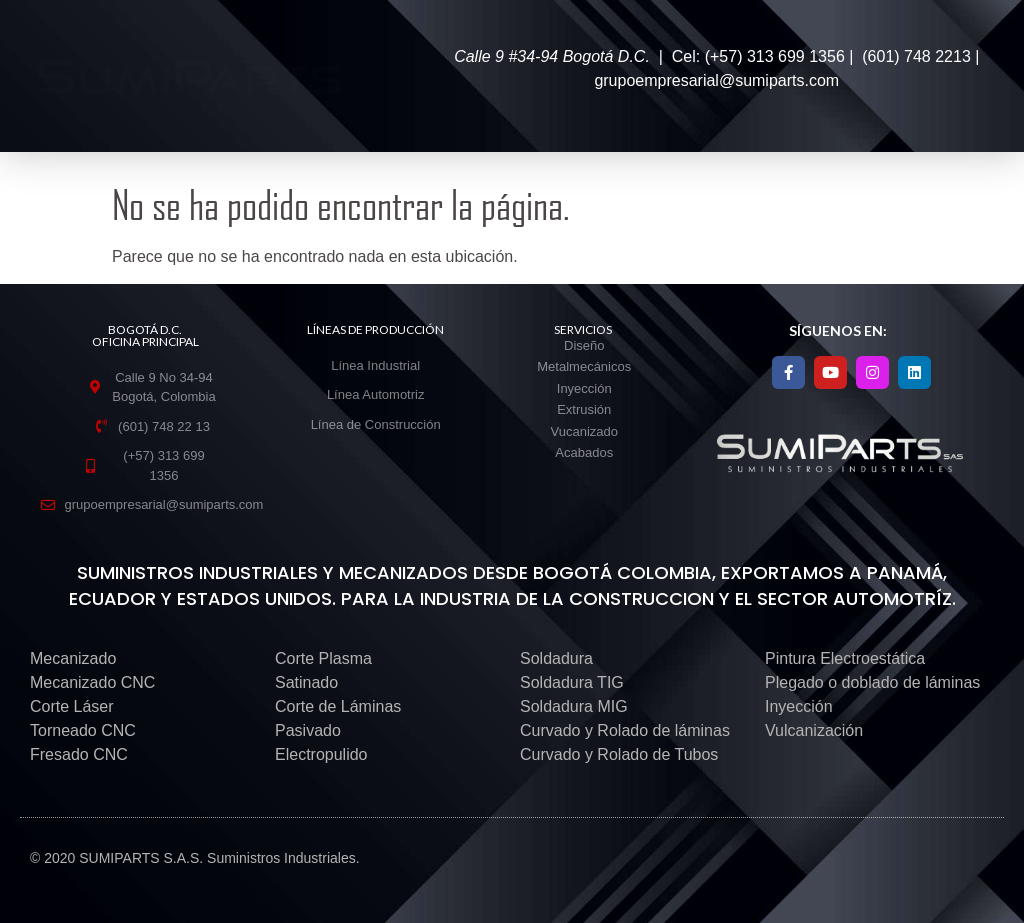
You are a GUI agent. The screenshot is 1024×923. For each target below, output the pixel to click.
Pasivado (308, 730)
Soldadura (556, 658)
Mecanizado (73, 658)
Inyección (799, 706)
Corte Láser (72, 706)
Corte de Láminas (338, 706)
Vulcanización (814, 730)
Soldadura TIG (572, 682)
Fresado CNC (79, 754)
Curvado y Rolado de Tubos (619, 754)
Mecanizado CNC (92, 682)
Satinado (306, 682)
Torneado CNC (83, 730)
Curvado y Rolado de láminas (625, 730)
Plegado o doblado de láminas (872, 682)
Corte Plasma (323, 658)
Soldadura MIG (574, 706)
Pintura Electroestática (845, 658)
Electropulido (321, 754)
